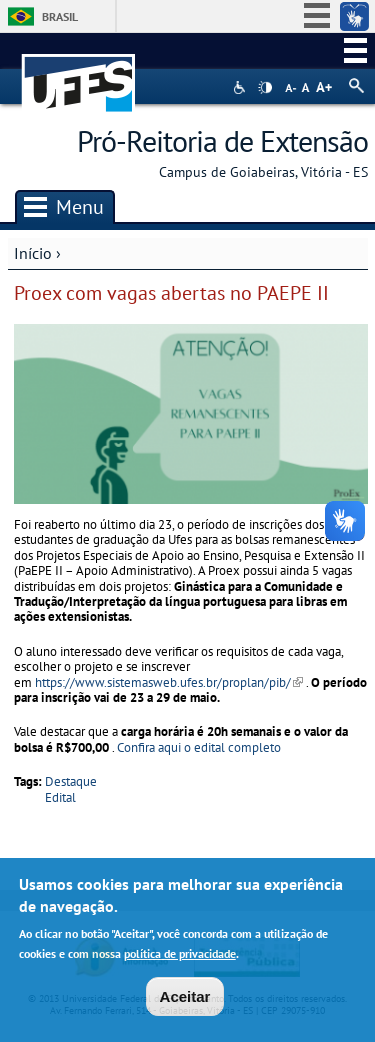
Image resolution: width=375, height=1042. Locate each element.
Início (33, 253)
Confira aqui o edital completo (199, 747)
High (265, 88)
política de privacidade (180, 956)
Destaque (71, 781)
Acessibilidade (241, 87)
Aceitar (185, 1000)
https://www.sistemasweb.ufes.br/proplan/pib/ (169, 682)
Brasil (60, 16)
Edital (60, 797)
